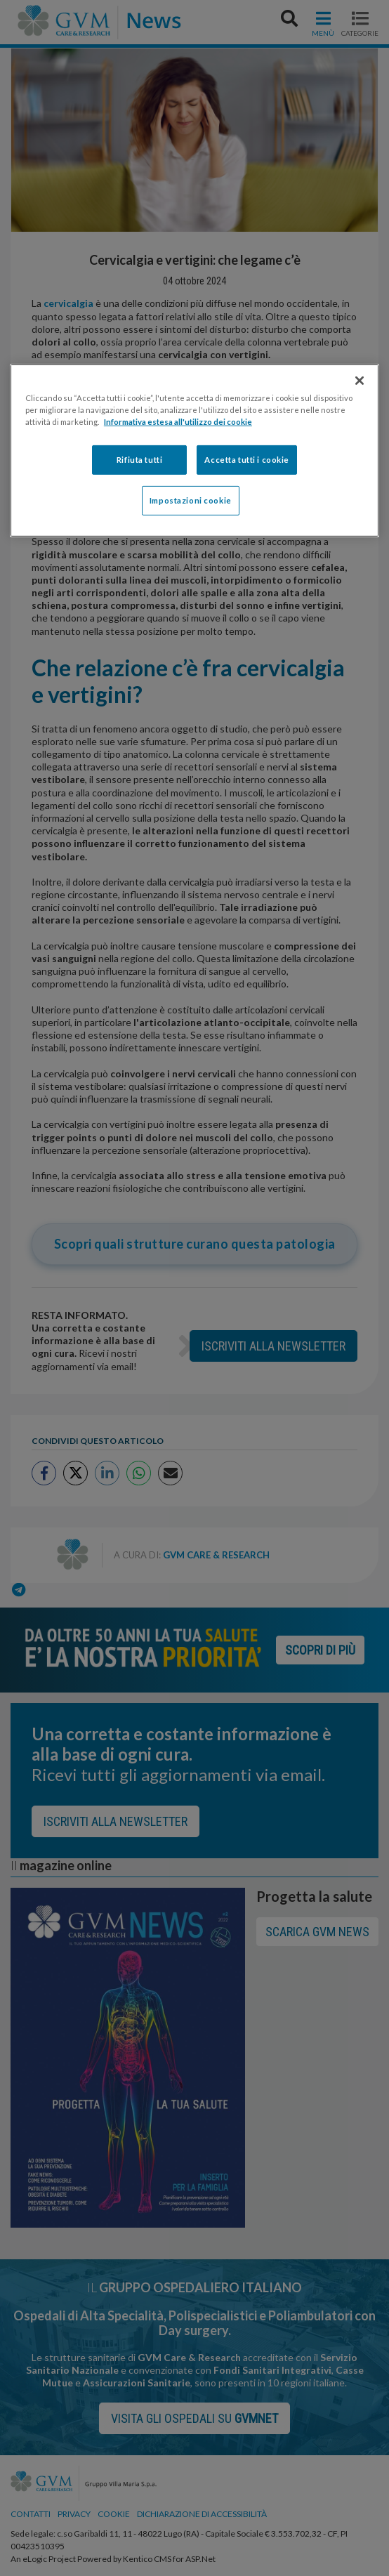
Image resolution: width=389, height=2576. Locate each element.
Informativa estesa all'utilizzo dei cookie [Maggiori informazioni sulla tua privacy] (178, 421)
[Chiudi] (359, 380)
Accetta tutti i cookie (246, 459)
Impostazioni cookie (191, 500)
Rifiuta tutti (139, 459)
